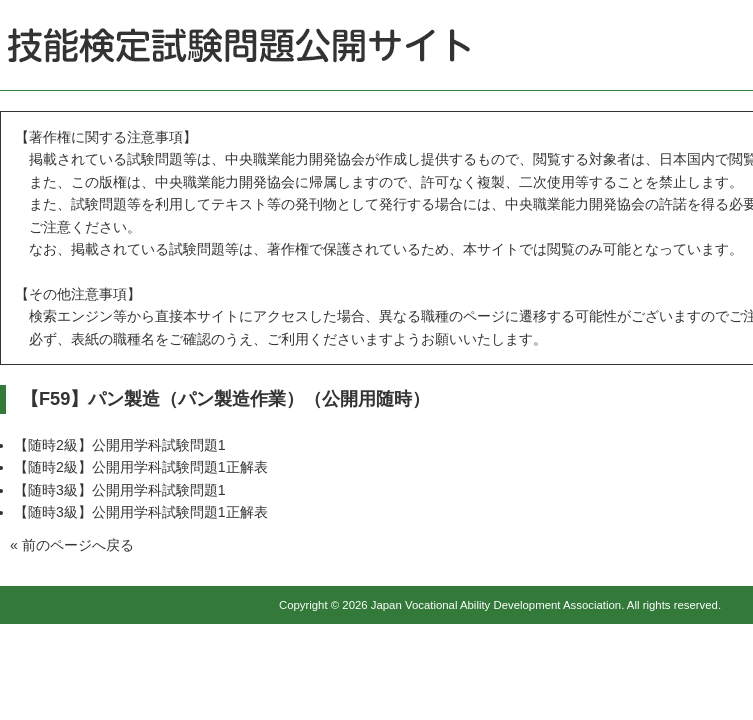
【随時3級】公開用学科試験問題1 (120, 490)
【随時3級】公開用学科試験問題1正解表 (141, 512)
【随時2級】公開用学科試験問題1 (120, 445)
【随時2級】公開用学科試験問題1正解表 (141, 467)
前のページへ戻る (78, 545)
